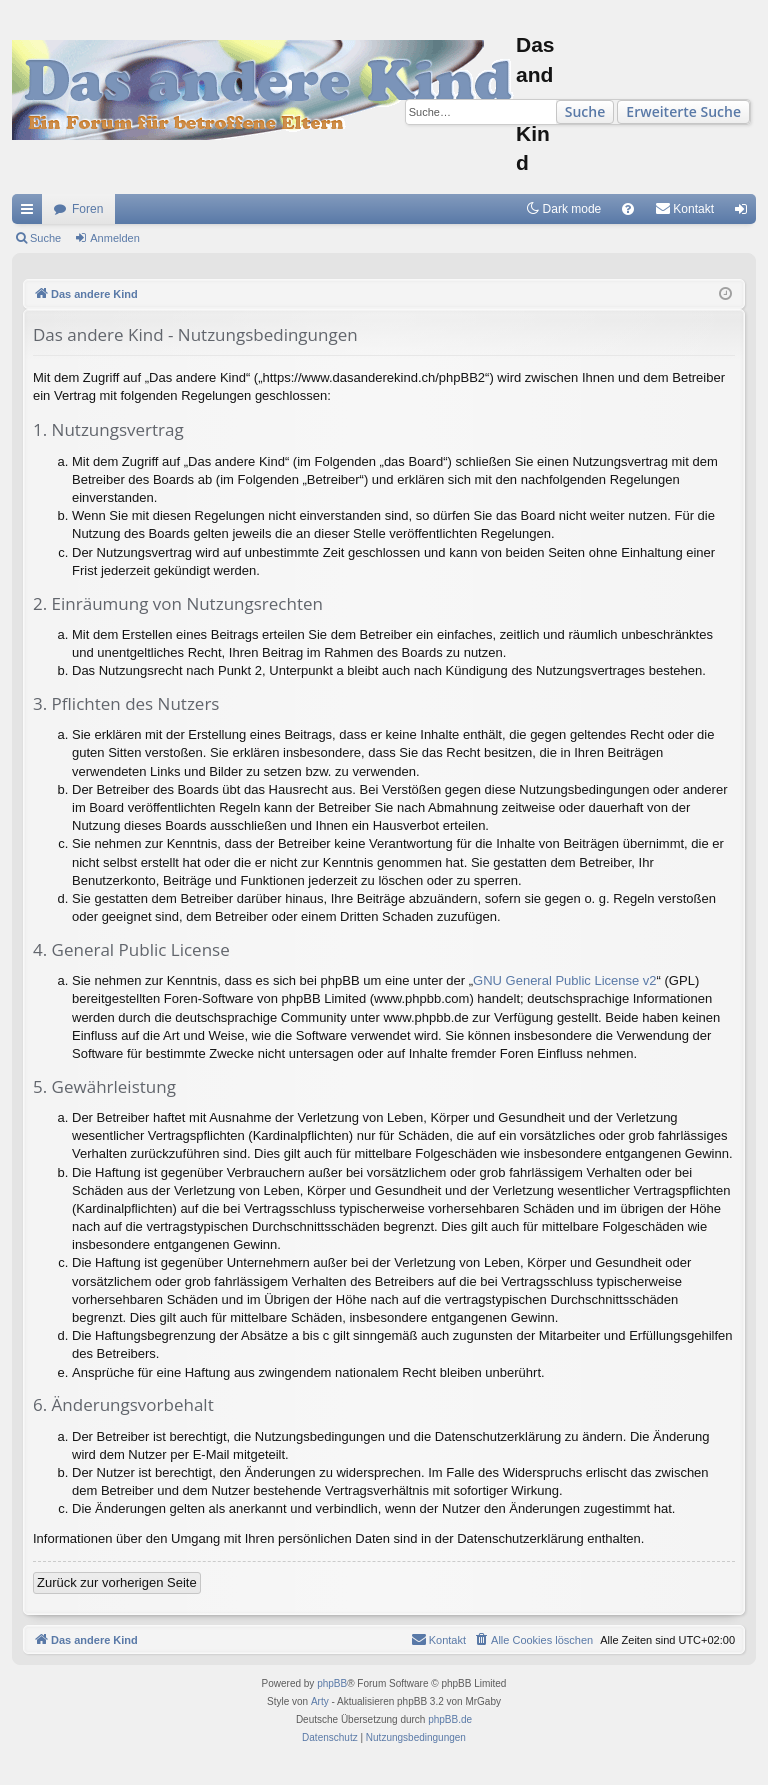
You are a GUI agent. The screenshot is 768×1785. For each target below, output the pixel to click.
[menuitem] (628, 209)
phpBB (332, 1683)
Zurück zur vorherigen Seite (117, 1582)
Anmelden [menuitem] (745, 213)
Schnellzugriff (31, 213)
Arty (320, 1701)
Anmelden (115, 238)
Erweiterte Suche (683, 111)
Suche (585, 111)
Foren (87, 209)
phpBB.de (450, 1719)
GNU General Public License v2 (565, 980)
